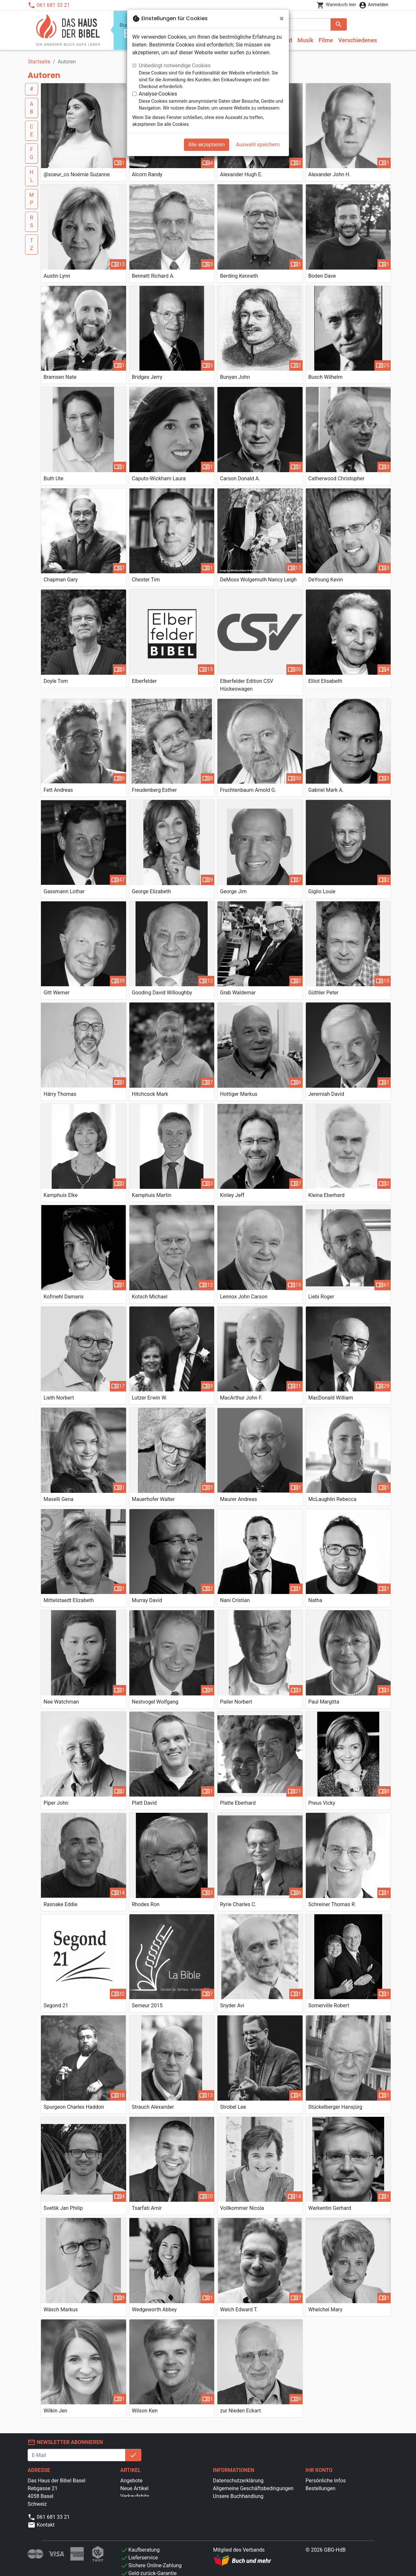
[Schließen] (281, 18)
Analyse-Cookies (158, 94)
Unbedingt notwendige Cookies (175, 65)
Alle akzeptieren (206, 144)
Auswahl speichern (258, 144)
